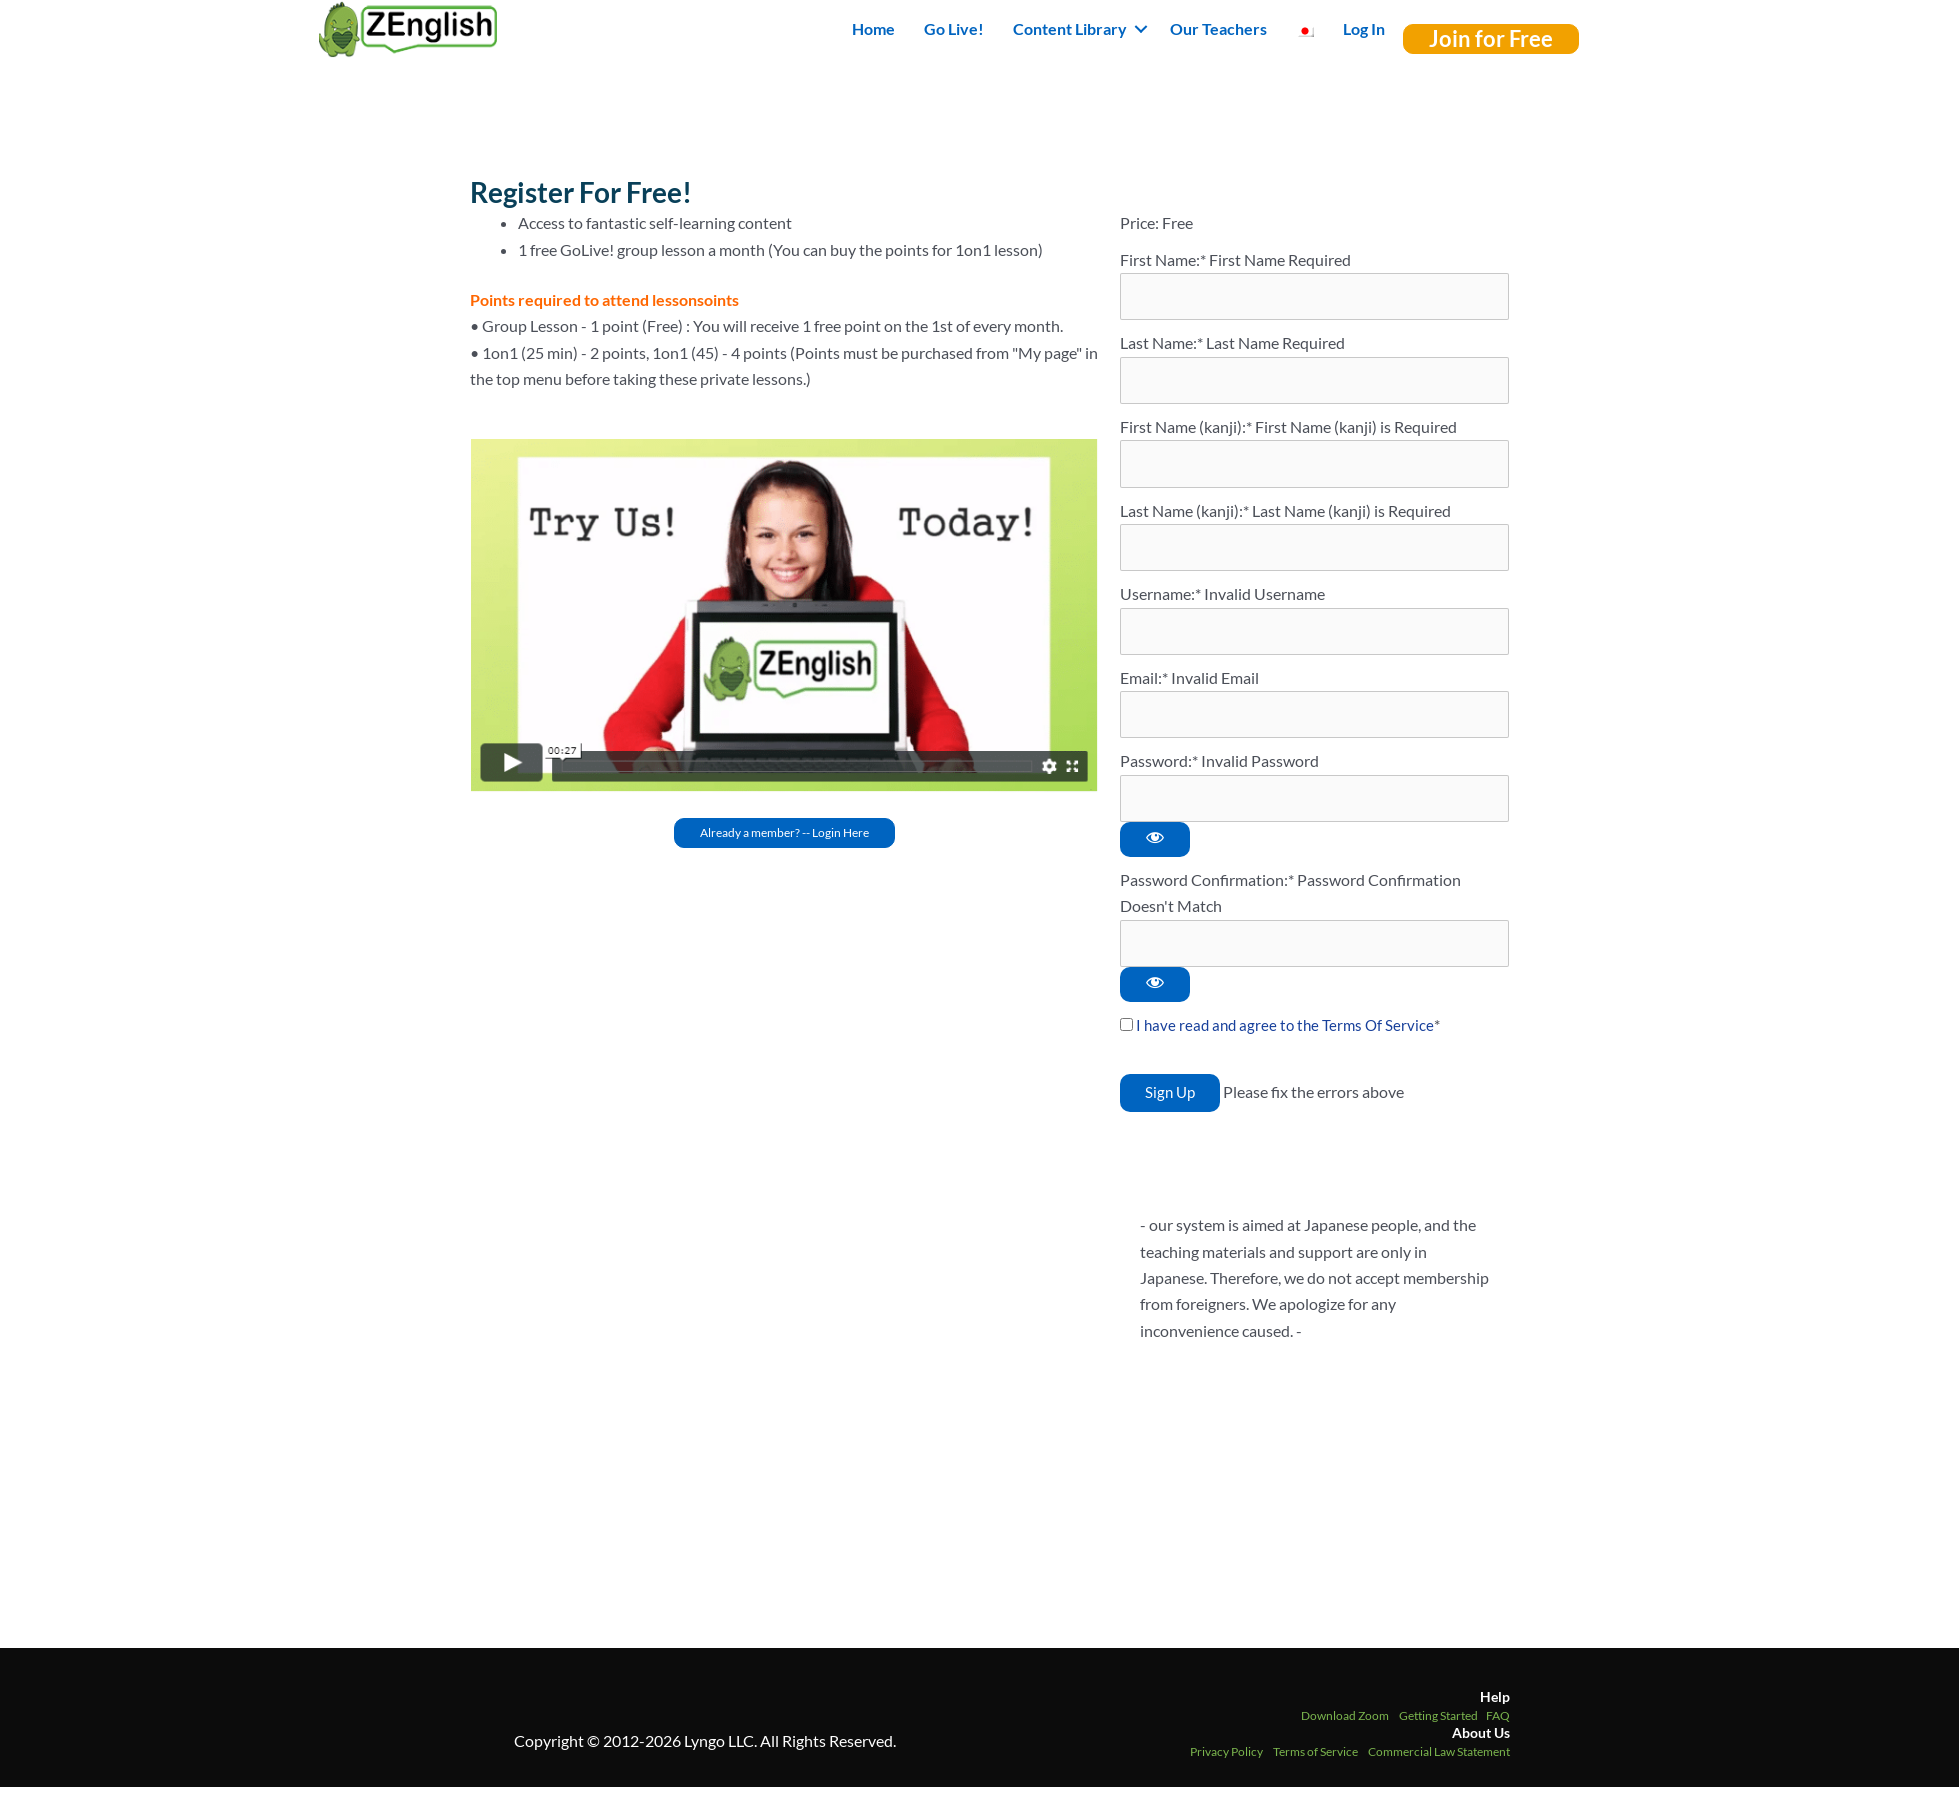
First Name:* (1163, 259)
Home (873, 28)
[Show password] (1155, 847)
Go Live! (954, 28)
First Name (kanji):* (1187, 428)
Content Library (1070, 28)
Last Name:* (1161, 343)
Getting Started (1438, 1724)
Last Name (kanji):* (1186, 513)
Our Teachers (1218, 28)
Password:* (1159, 767)
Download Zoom (1345, 1724)
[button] (1141, 29)
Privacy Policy (1226, 1760)
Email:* (1144, 683)
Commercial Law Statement (1439, 1760)
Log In (1364, 28)
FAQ (1498, 1724)
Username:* (1160, 598)
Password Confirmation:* (1207, 887)
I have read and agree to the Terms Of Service (1288, 1033)
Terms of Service (1315, 1760)
